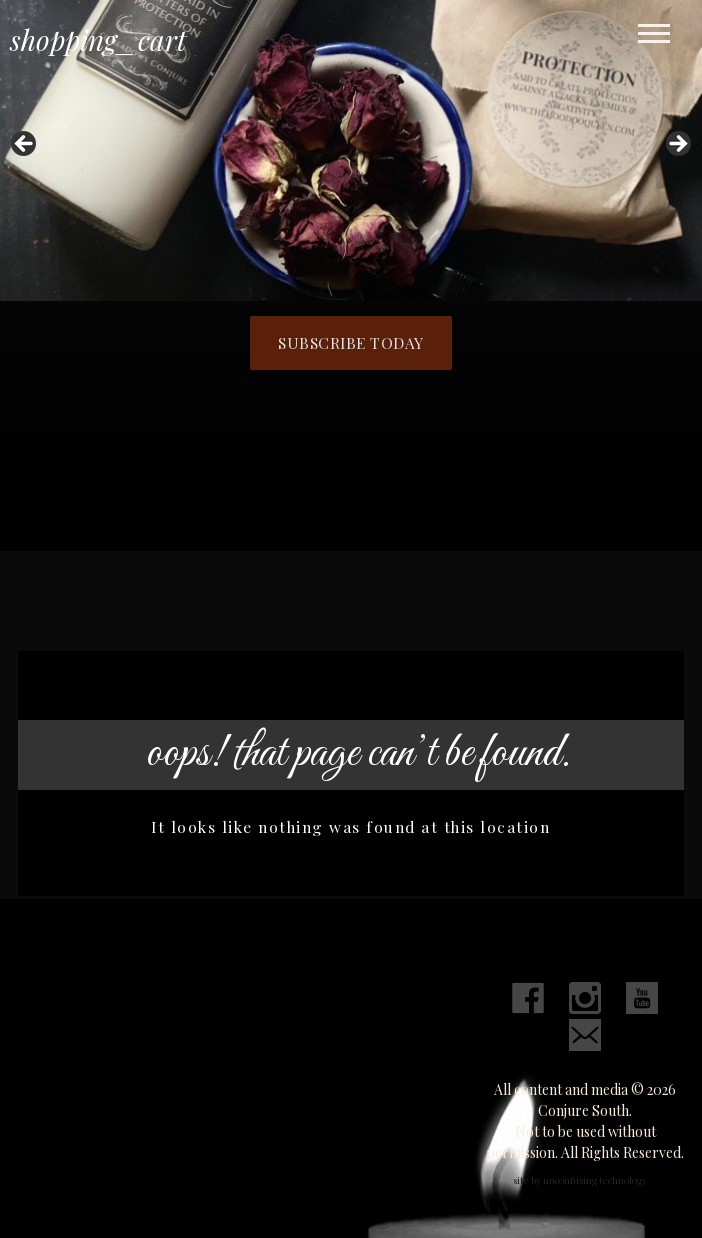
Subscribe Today (351, 342)
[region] (351, 150)
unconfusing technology (595, 1180)
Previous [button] (25, 145)
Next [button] (677, 145)
